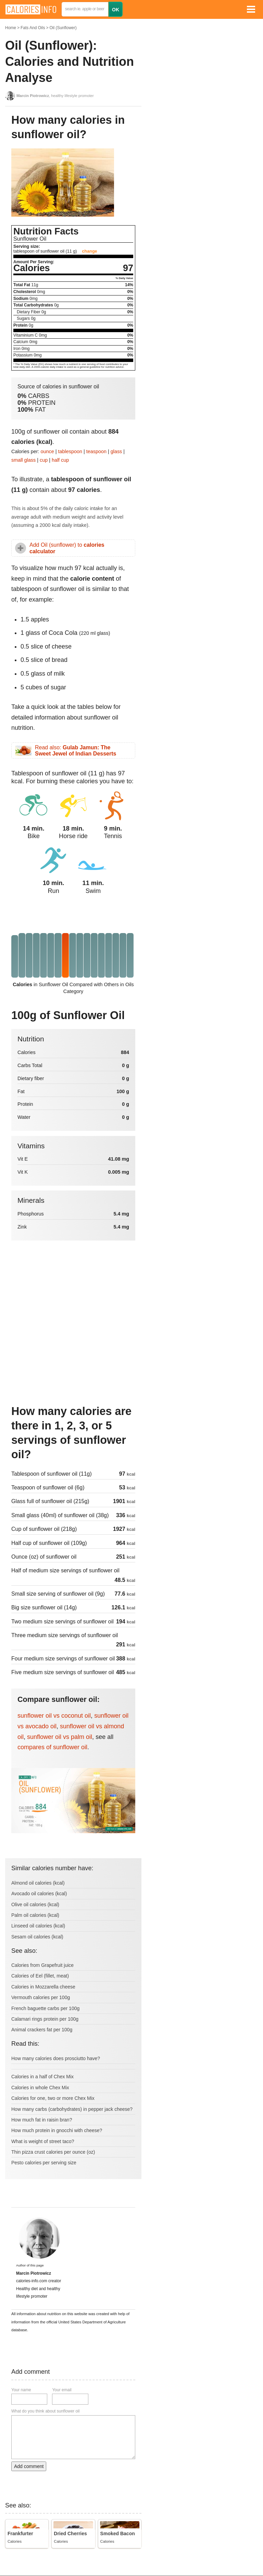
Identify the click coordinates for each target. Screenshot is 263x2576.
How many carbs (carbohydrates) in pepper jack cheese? (72, 2109)
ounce (47, 451)
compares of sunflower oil (52, 1747)
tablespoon (70, 451)
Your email (61, 2389)
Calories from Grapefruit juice (42, 1965)
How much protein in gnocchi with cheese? (56, 2130)
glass (116, 451)
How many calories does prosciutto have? (55, 2058)
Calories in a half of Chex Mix (42, 2076)
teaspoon (96, 451)
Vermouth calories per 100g (40, 1997)
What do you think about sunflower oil (45, 2411)
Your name (21, 2389)
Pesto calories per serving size (43, 2162)
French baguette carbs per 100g (45, 2008)
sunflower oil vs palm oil (59, 1736)
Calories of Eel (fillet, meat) (40, 1976)
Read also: (75, 751)
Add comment (28, 2466)
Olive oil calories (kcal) (35, 1904)
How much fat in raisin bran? (41, 2120)
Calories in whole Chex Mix (40, 2087)
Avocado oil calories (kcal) (39, 1893)
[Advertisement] (73, 1344)
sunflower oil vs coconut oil (54, 1715)
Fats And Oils (33, 27)
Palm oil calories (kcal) (35, 1915)
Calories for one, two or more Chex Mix (53, 2098)
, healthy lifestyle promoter (55, 96)
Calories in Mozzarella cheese (43, 1987)
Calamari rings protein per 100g (44, 2019)
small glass (23, 460)
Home (10, 27)
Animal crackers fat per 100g (41, 2029)
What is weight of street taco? (42, 2141)
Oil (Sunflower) (62, 27)
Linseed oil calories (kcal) (38, 1925)
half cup (60, 460)
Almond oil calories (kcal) (38, 1883)
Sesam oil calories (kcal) (37, 1936)
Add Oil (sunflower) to (66, 548)
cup (44, 460)
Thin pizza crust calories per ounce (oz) (53, 2152)
